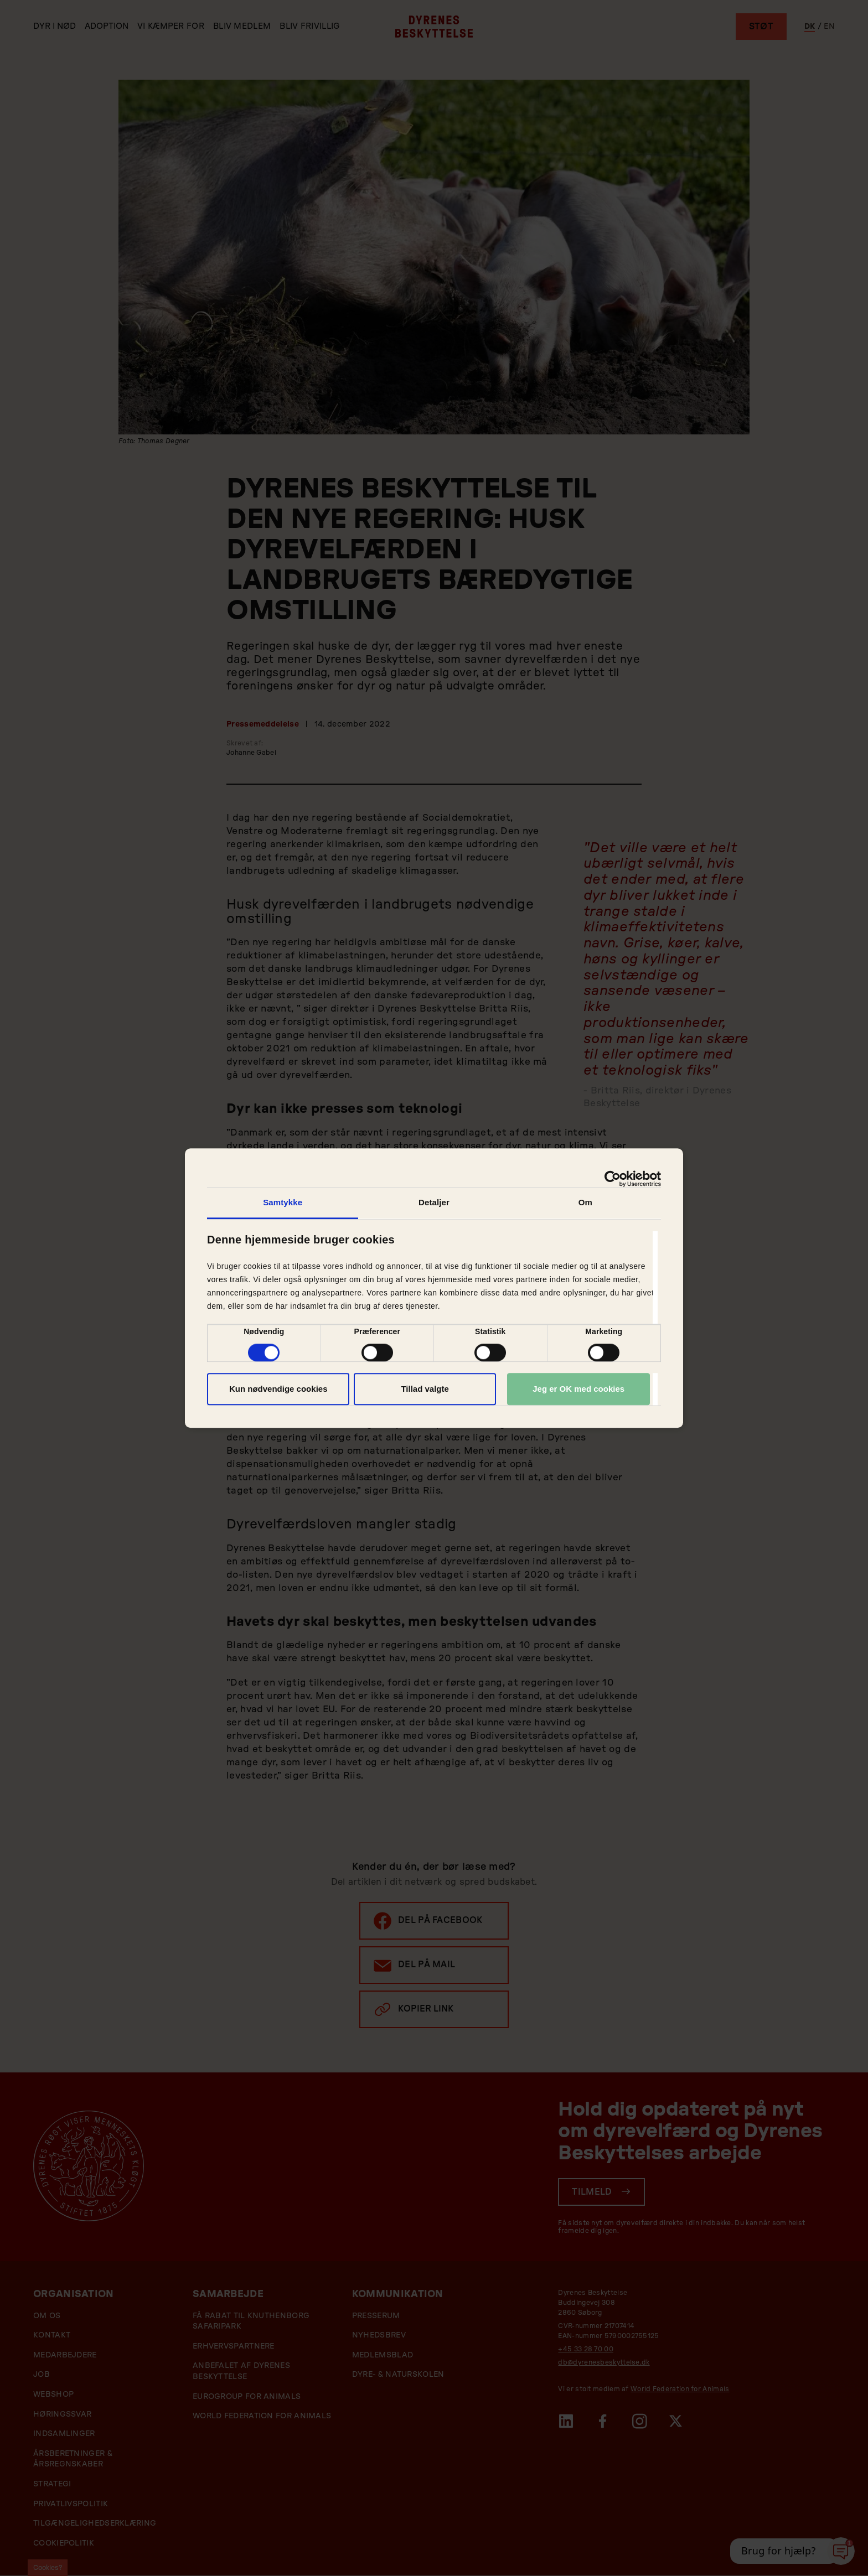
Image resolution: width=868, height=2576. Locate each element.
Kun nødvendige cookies (278, 1388)
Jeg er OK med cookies (578, 1388)
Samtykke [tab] (282, 1202)
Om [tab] (585, 1202)
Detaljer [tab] (434, 1202)
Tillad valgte (424, 1388)
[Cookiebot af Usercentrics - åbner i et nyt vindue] (612, 1178)
